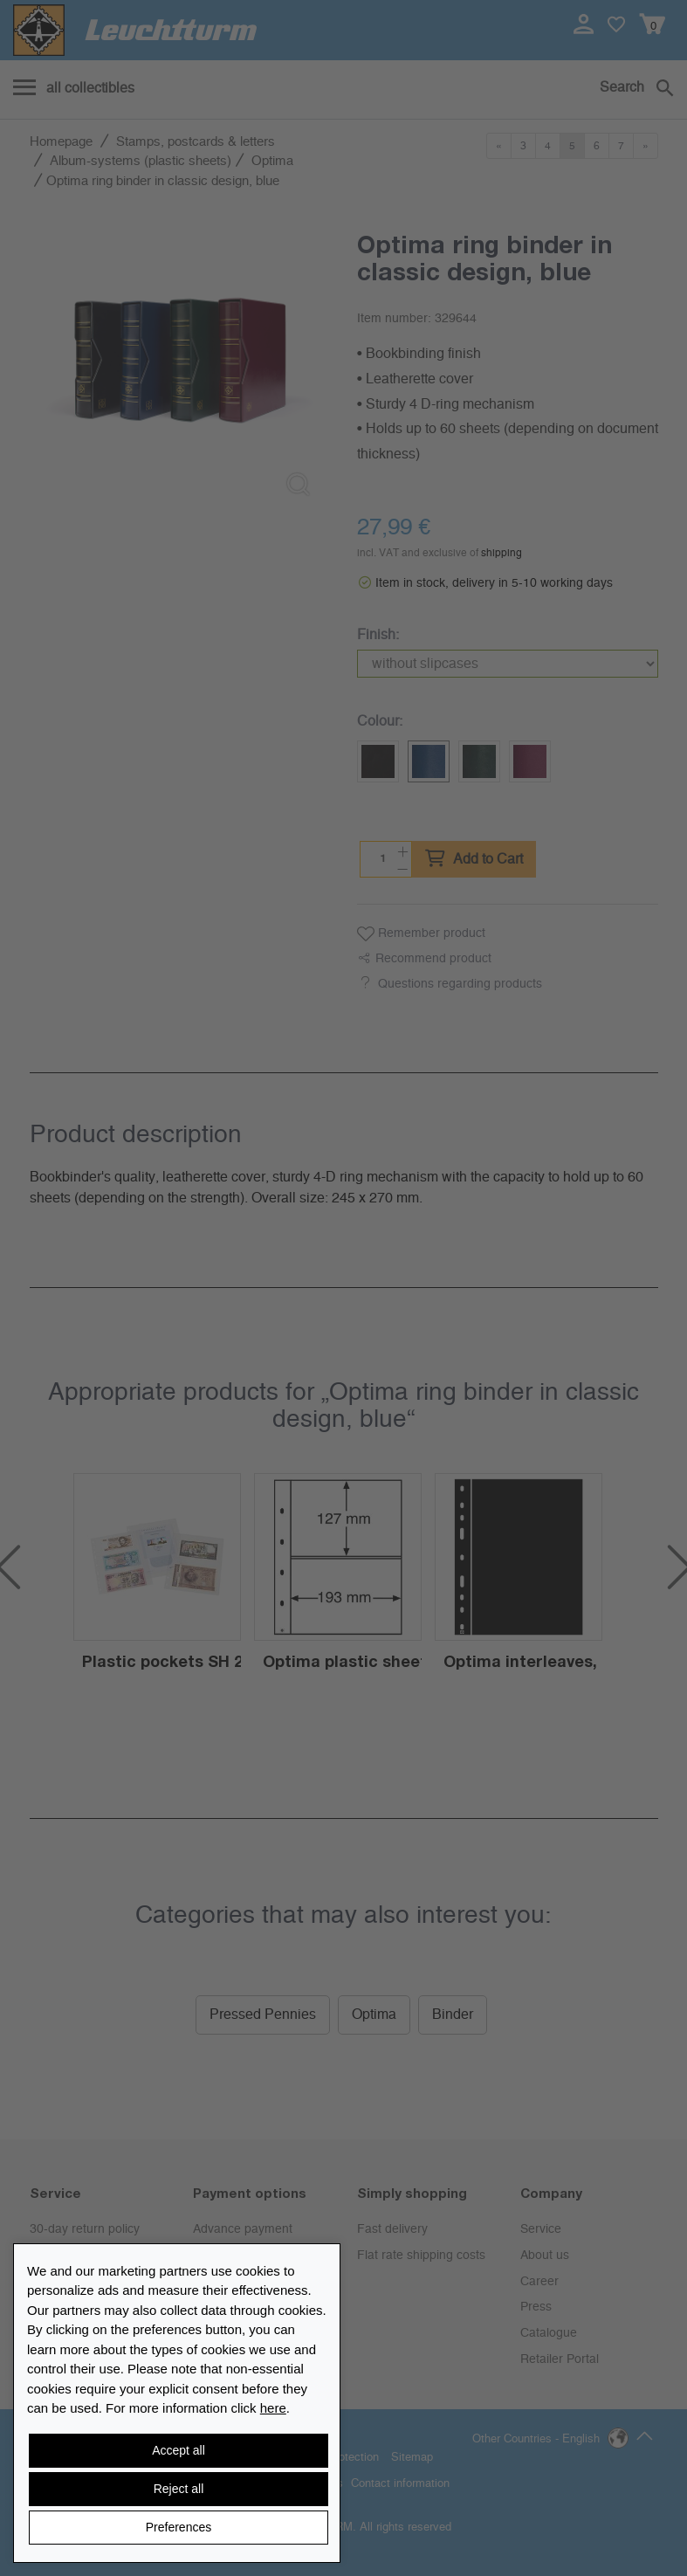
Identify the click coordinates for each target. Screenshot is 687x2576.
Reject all (179, 2489)
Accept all (178, 2450)
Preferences (178, 2527)
